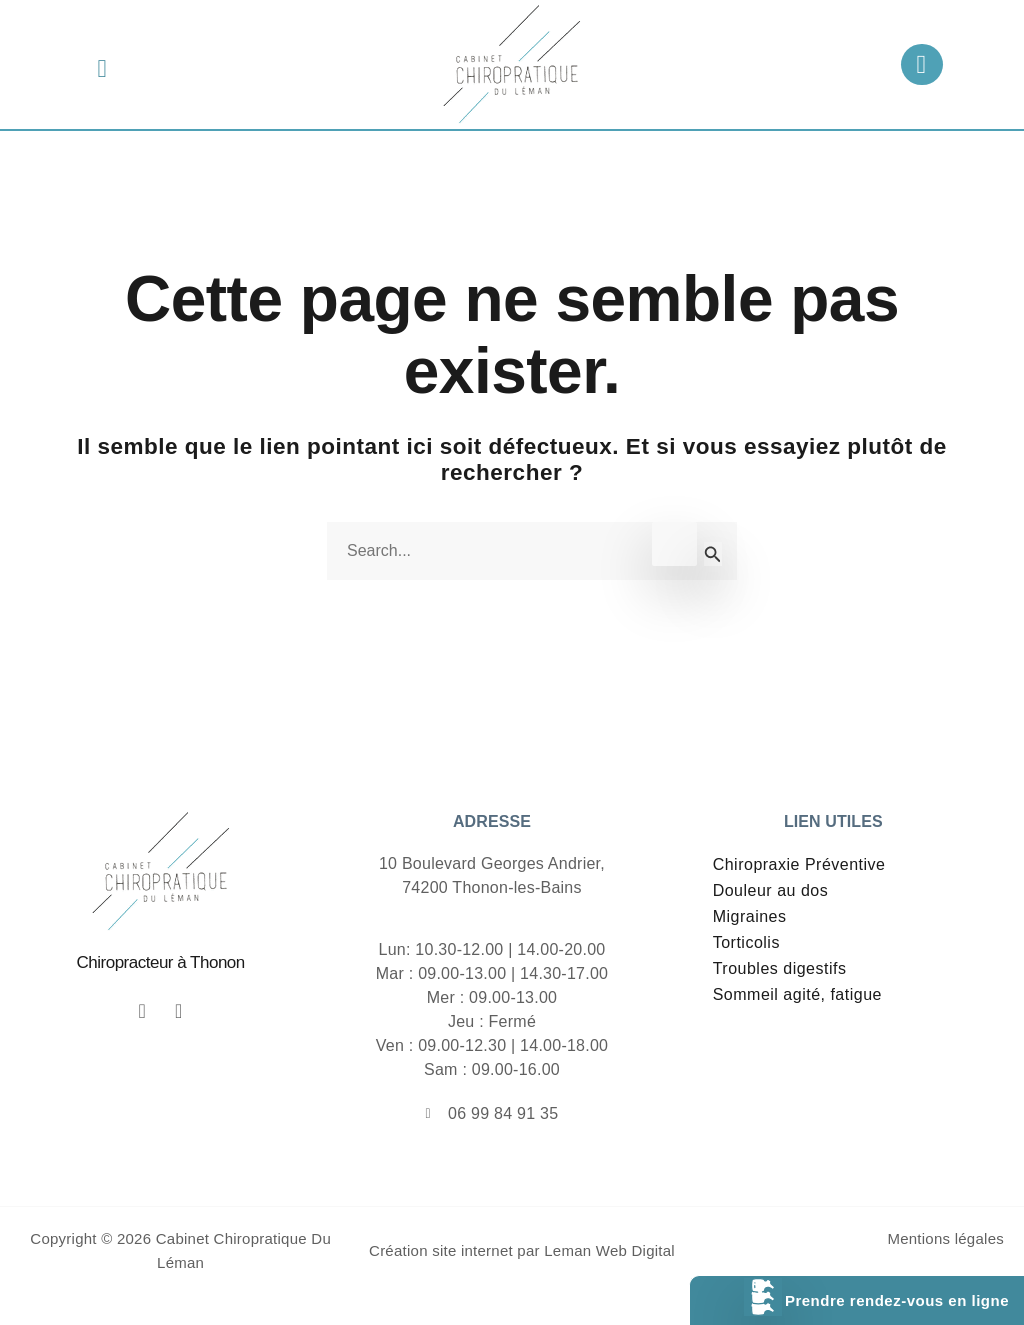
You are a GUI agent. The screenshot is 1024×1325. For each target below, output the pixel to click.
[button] (102, 68)
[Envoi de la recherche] (713, 554)
